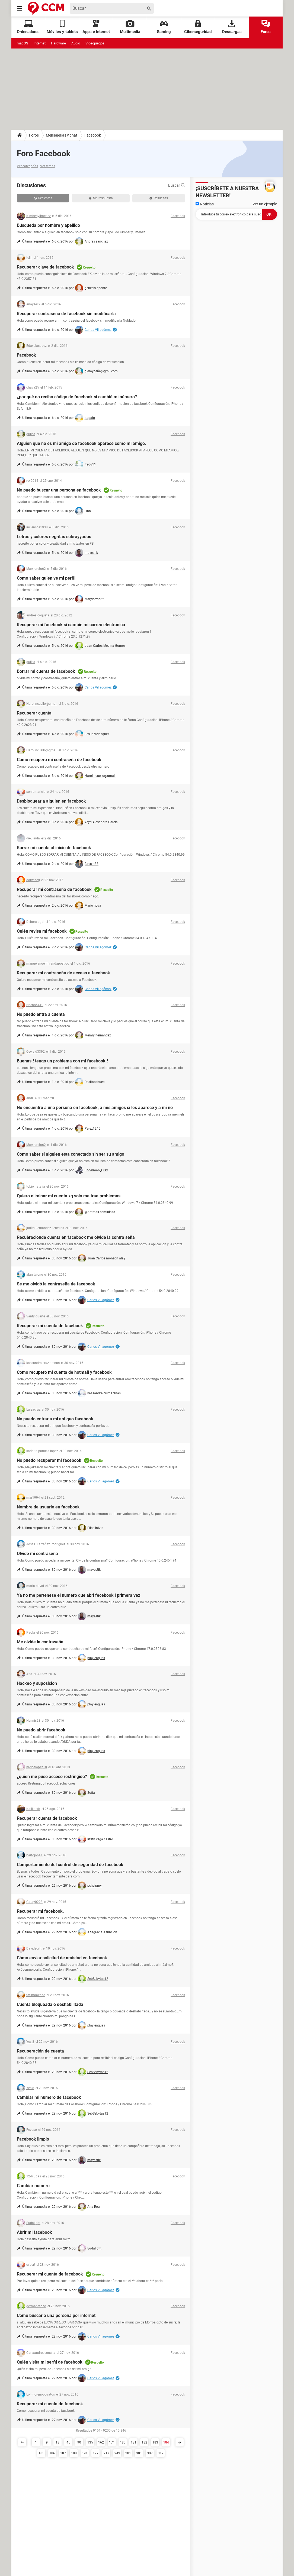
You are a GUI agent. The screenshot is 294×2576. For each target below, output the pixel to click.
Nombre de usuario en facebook (48, 1507)
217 (106, 2453)
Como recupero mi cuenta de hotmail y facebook (64, 1372)
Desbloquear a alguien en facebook (51, 801)
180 (123, 2442)
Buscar (176, 185)
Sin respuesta (101, 198)
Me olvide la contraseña (40, 1641)
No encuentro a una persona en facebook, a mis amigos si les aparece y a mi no (95, 1107)
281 (128, 2453)
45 (68, 2442)
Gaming (164, 27)
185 (41, 2453)
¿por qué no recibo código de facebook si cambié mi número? (77, 396)
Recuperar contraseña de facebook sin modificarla (66, 313)
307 (150, 2453)
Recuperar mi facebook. (40, 1911)
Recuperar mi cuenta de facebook (50, 1325)
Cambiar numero (33, 2185)
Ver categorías (27, 166)
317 (161, 2453)
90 (79, 2442)
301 (139, 2453)
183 (155, 2442)
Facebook (92, 135)
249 (117, 2453)
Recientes (43, 198)
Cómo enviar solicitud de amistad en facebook (62, 1957)
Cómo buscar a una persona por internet (56, 2315)
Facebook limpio (33, 2139)
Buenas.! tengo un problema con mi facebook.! (62, 1061)
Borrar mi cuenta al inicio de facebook (54, 847)
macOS (22, 43)
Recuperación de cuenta (40, 2051)
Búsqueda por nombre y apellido (48, 225)
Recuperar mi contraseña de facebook (54, 889)
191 (85, 2453)
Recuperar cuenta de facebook (47, 1818)
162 (101, 2442)
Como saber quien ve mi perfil (46, 578)
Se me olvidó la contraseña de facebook (56, 1284)
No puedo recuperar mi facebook (49, 1460)
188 (74, 2453)
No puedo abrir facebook (41, 1730)
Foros (266, 27)
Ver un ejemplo (265, 204)
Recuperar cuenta (34, 713)
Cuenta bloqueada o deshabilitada (50, 2004)
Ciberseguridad (198, 27)
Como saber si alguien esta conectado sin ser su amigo (70, 1154)
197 (95, 2453)
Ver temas (47, 166)
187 (63, 2453)
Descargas (232, 27)
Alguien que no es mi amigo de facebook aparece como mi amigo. (81, 443)
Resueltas (158, 198)
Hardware (58, 43)
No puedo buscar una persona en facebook (59, 490)
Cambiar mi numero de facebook (49, 2097)
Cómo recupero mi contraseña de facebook (59, 759)
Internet (40, 43)
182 (144, 2442)
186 (52, 2453)
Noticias (205, 204)
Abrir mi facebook (34, 2232)
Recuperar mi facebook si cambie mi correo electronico (71, 624)
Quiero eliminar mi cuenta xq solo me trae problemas (68, 1195)
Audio (75, 43)
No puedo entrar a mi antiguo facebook (55, 1418)
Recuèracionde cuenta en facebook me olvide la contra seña (76, 1237)
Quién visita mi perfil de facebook (49, 2362)
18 (57, 2442)
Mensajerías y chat (61, 135)
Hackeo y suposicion (37, 1683)
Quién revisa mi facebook (42, 931)
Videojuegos (94, 43)
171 (112, 2442)
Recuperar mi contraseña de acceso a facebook (63, 972)
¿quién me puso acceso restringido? (52, 1776)
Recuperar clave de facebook (45, 267)
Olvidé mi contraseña (37, 1553)
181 (133, 2442)
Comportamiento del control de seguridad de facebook (70, 1864)
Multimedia (130, 27)
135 (90, 2442)
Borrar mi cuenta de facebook (46, 671)
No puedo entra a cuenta (41, 1014)
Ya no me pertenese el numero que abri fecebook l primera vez (78, 1595)
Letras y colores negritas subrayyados (54, 536)
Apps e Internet (96, 27)
